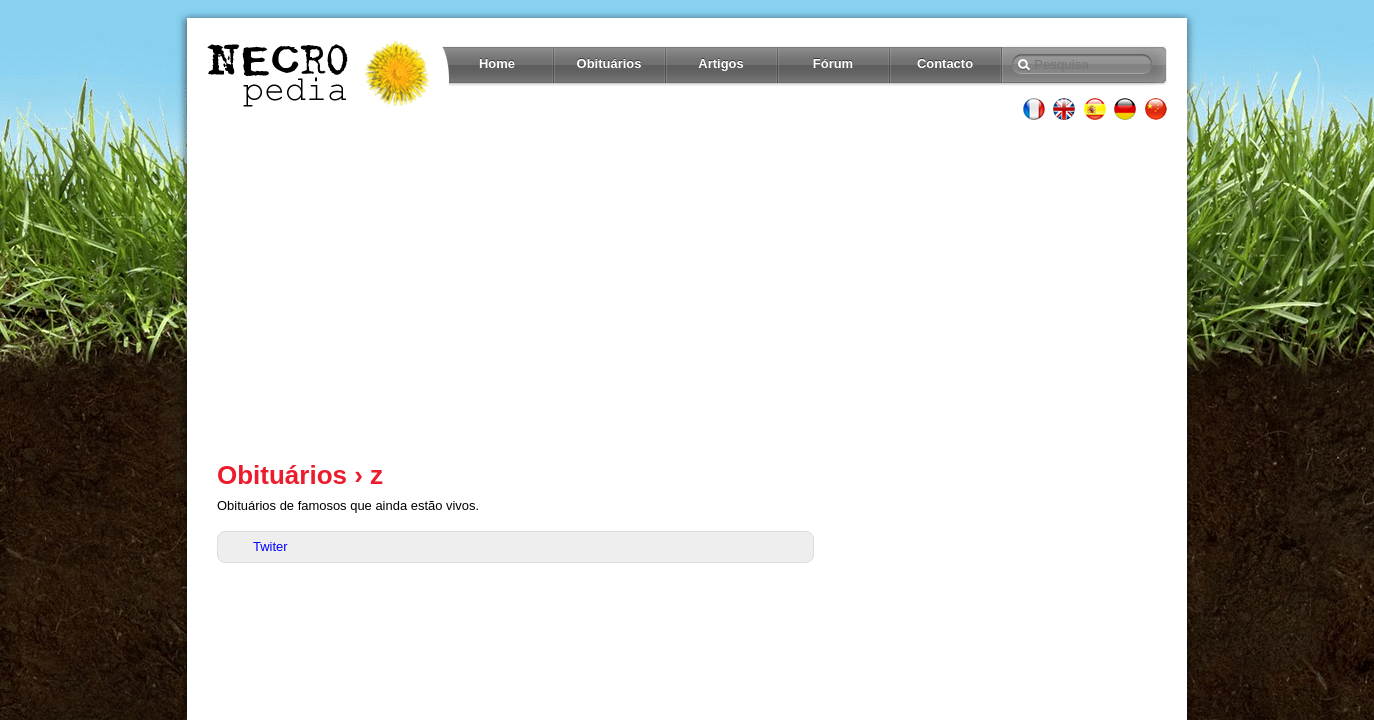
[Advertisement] (687, 290)
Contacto (945, 63)
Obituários (609, 63)
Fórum (833, 63)
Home (497, 63)
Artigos (720, 63)
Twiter (270, 546)
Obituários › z (300, 475)
